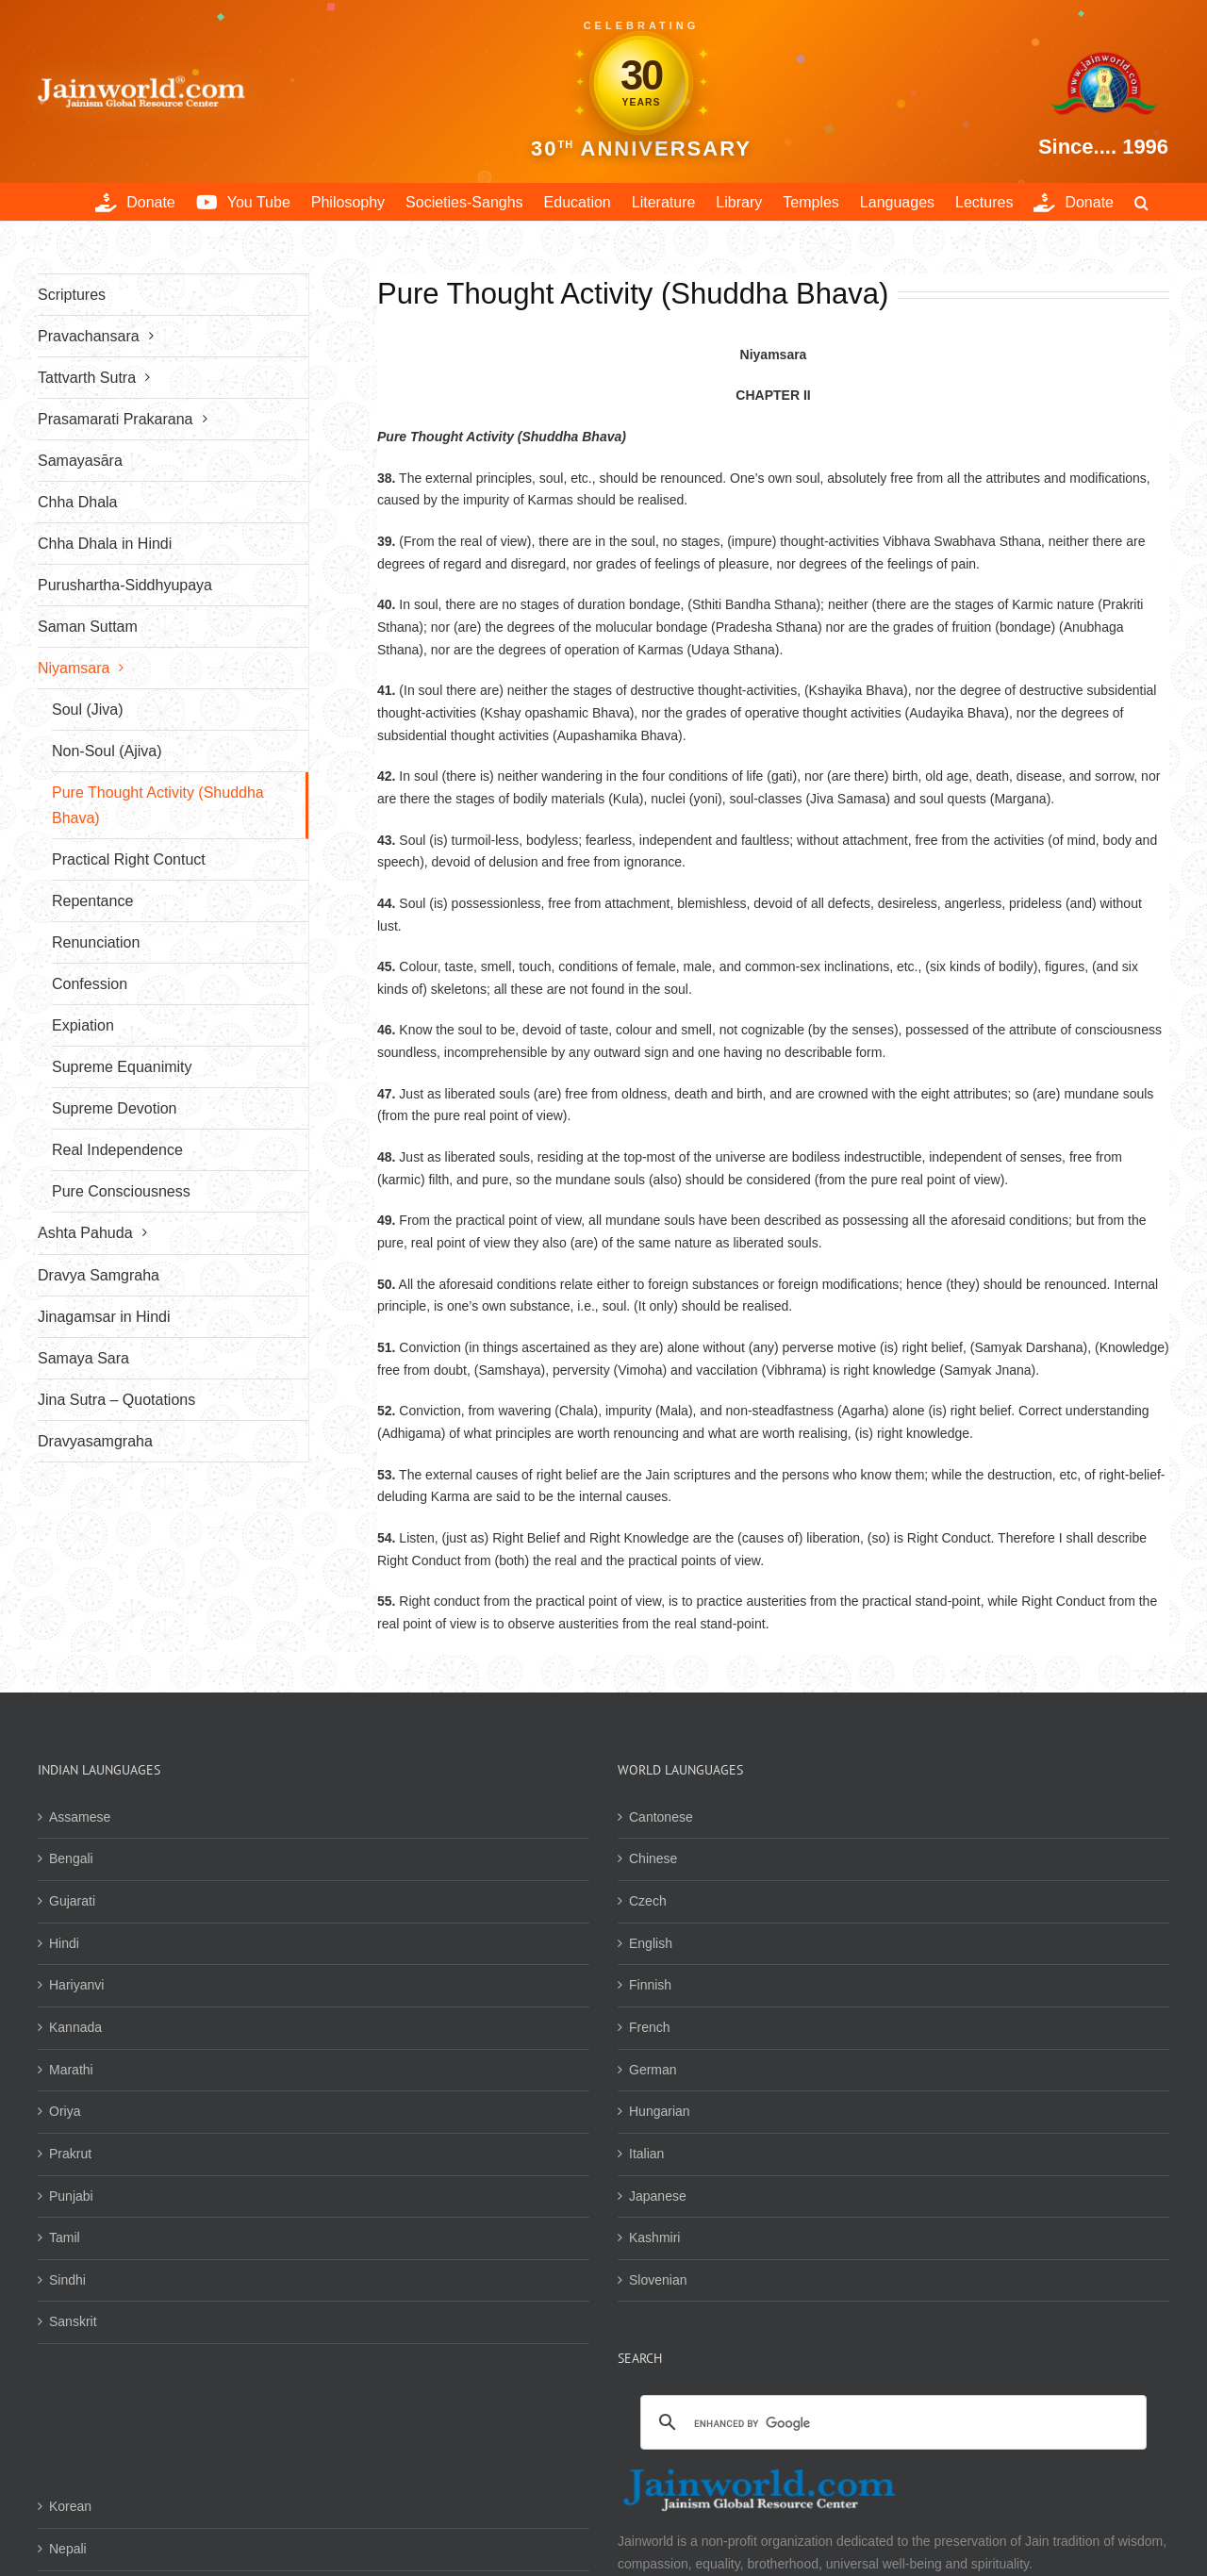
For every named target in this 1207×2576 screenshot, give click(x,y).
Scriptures (72, 295)
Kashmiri (654, 2237)
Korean (70, 2506)
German (653, 2069)
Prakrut (70, 2153)
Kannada (75, 2027)
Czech (648, 1900)
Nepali (68, 2548)
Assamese (79, 1817)
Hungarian (659, 2111)
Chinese (653, 1858)
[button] (1141, 202)
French (649, 2027)
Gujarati (72, 1900)
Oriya (64, 2111)
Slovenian (658, 2279)
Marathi (71, 2069)
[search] (890, 2424)
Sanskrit (73, 2321)
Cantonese (661, 1817)
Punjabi (71, 2196)
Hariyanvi (76, 1984)
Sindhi (67, 2279)
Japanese (657, 2196)
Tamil (64, 2237)
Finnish (650, 1984)
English (650, 1943)
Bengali (71, 1858)
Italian (646, 2153)
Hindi (64, 1943)
